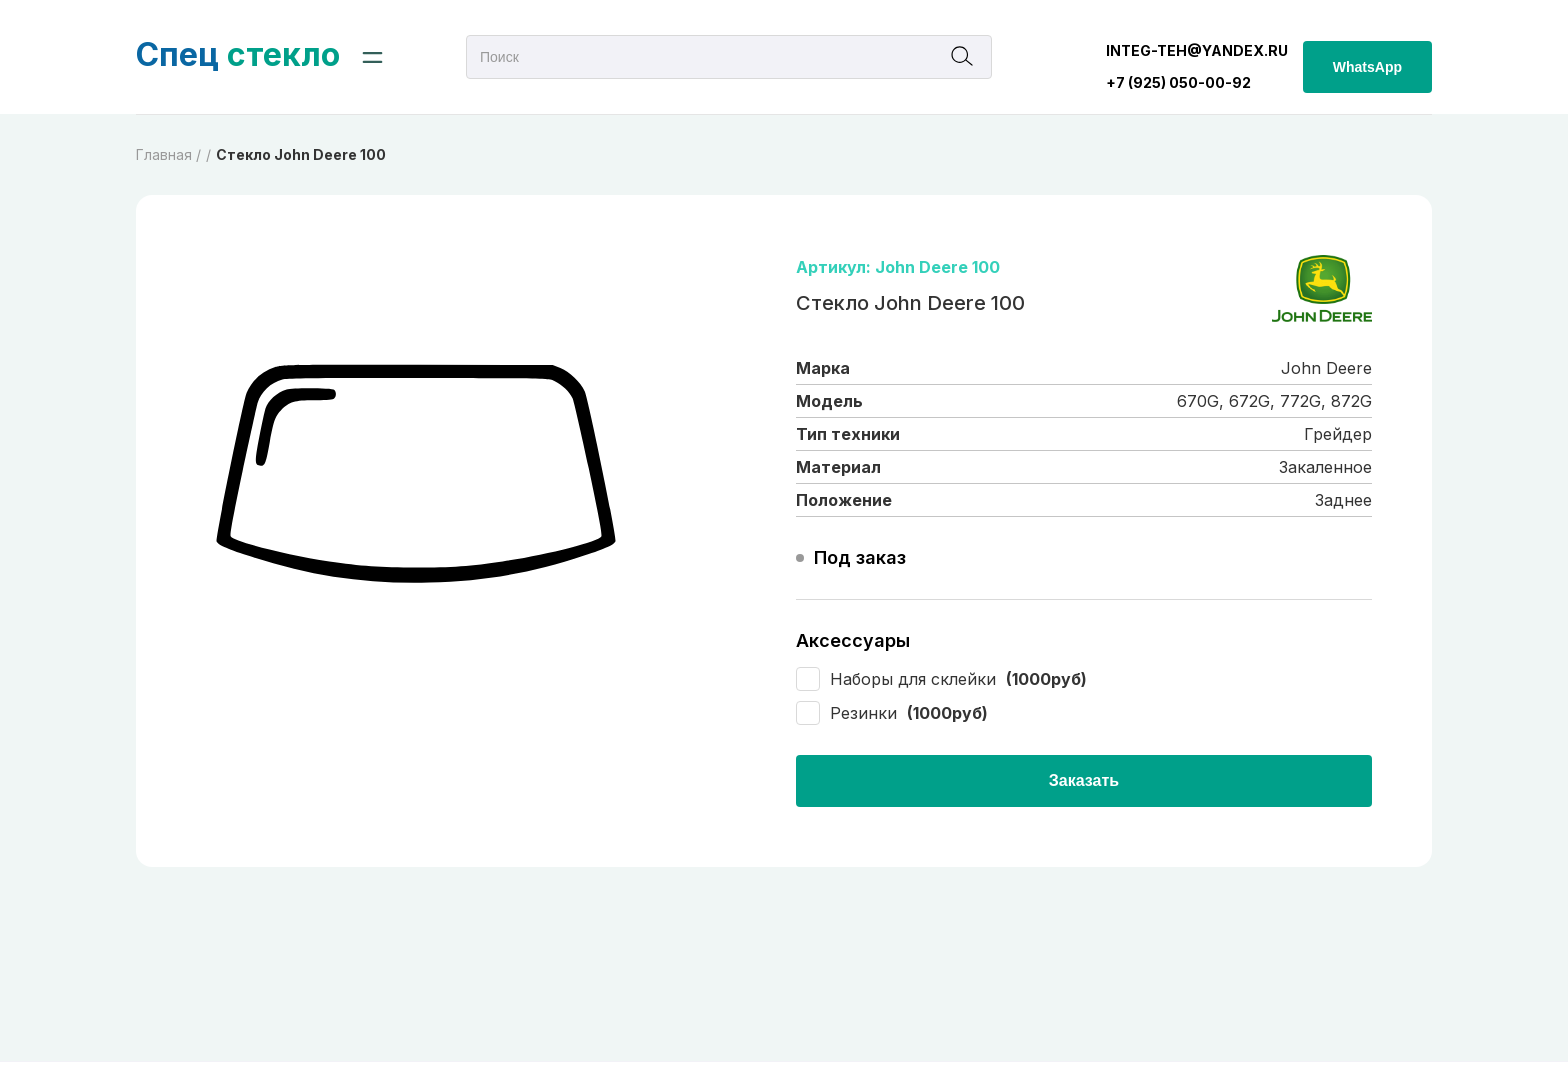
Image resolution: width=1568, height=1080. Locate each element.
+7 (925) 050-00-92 (1178, 82)
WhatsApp (1367, 67)
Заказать (1084, 780)
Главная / (168, 154)
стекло (238, 54)
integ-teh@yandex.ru (1197, 50)
